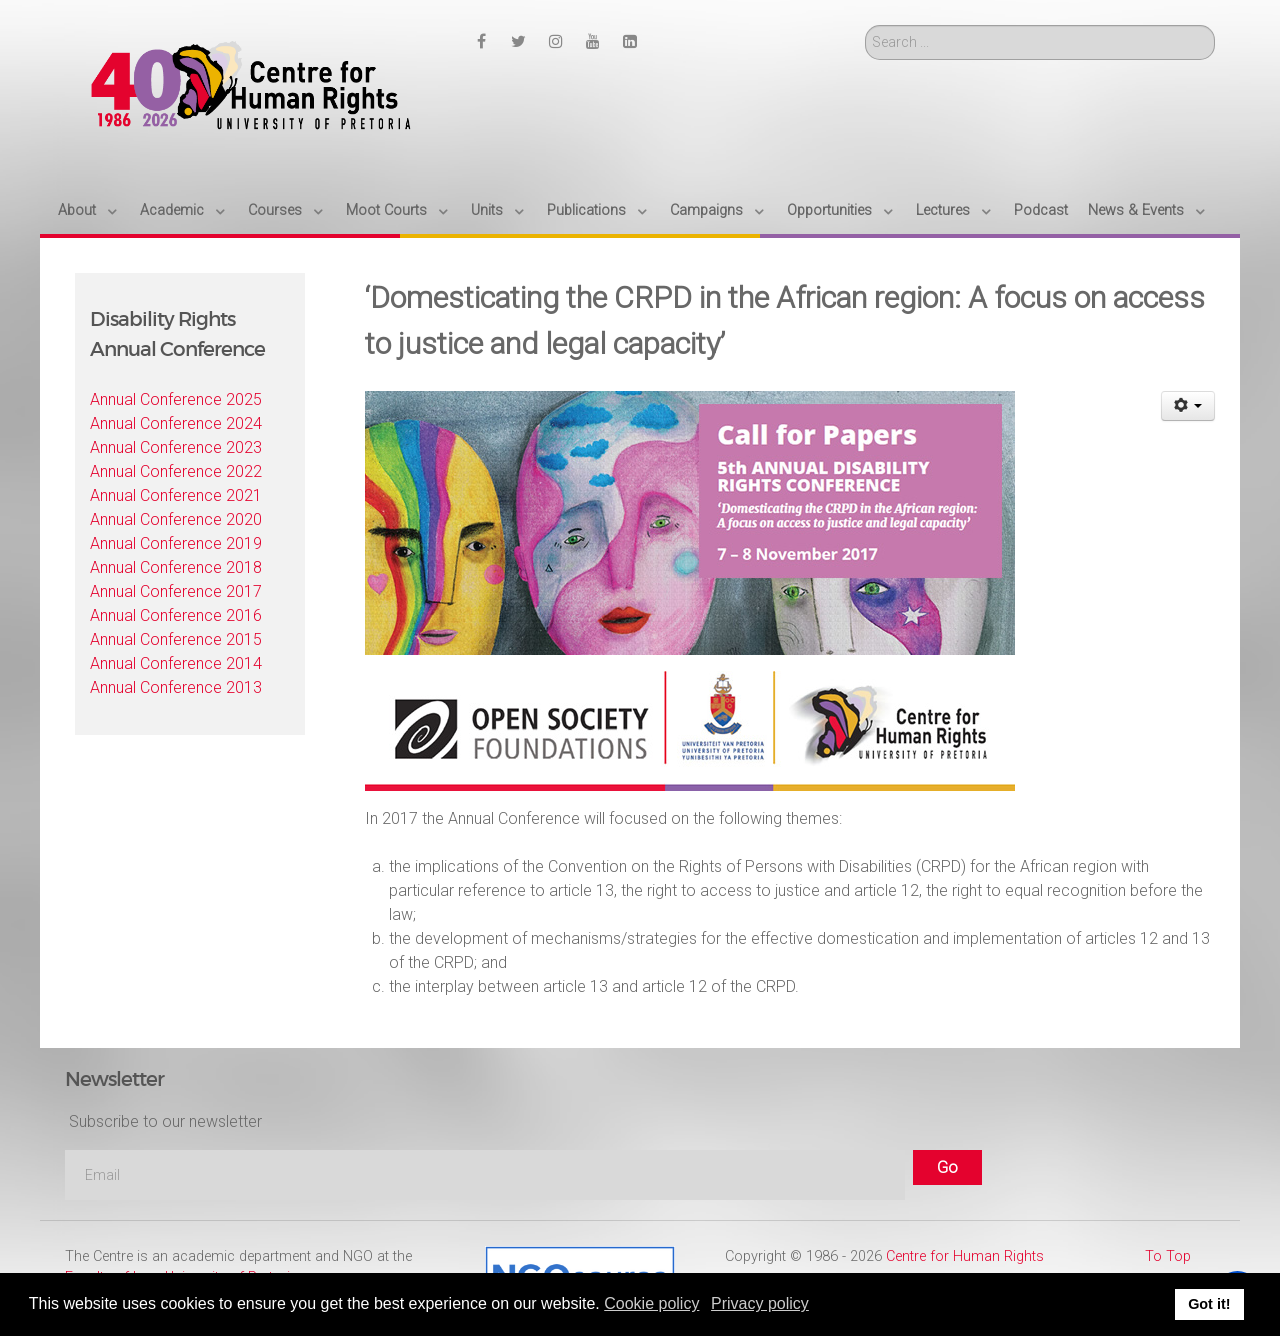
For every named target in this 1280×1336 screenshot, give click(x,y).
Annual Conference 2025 (176, 399)
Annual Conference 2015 (176, 639)
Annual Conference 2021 (176, 495)
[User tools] (1188, 406)
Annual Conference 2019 (176, 543)
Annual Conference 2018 (176, 567)
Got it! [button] (1209, 1304)
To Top (1168, 1256)
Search (865, 25)
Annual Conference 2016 (176, 615)
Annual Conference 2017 (176, 591)
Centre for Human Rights (965, 1256)
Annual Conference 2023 (176, 447)
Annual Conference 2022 (176, 471)
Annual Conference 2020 (176, 519)
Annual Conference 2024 (176, 423)
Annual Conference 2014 (176, 663)
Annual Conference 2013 (176, 687)
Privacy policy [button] (760, 1303)
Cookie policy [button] (651, 1303)
